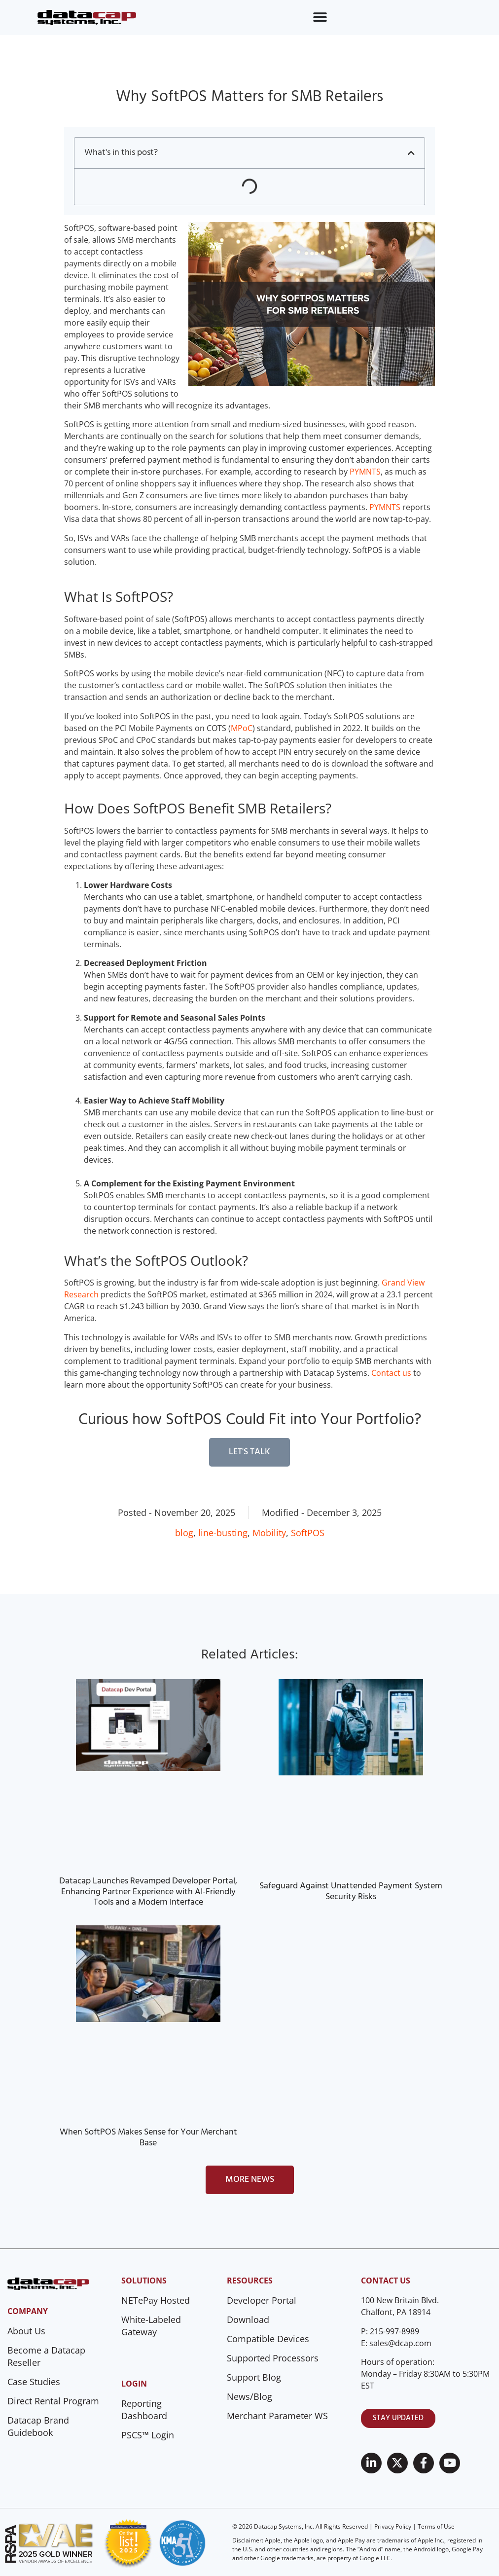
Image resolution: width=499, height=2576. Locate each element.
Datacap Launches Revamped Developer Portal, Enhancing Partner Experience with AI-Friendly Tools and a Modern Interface (148, 1892)
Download (248, 2319)
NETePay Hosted (155, 2300)
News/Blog (249, 2396)
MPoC (241, 728)
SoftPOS (307, 1533)
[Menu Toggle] (320, 17)
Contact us (391, 1372)
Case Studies (33, 2382)
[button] (411, 153)
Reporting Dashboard (144, 2409)
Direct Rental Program (53, 2401)
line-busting (223, 1533)
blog (184, 1533)
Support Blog (254, 2377)
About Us (26, 2331)
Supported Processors (273, 2358)
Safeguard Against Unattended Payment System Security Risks (350, 1891)
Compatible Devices (268, 2339)
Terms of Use (436, 2526)
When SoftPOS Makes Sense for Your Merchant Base (148, 2137)
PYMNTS (365, 471)
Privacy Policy (392, 2526)
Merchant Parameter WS (277, 2416)
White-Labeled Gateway (151, 2326)
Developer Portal (261, 2300)
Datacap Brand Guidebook (38, 2426)
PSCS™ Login (147, 2435)
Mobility (269, 1533)
